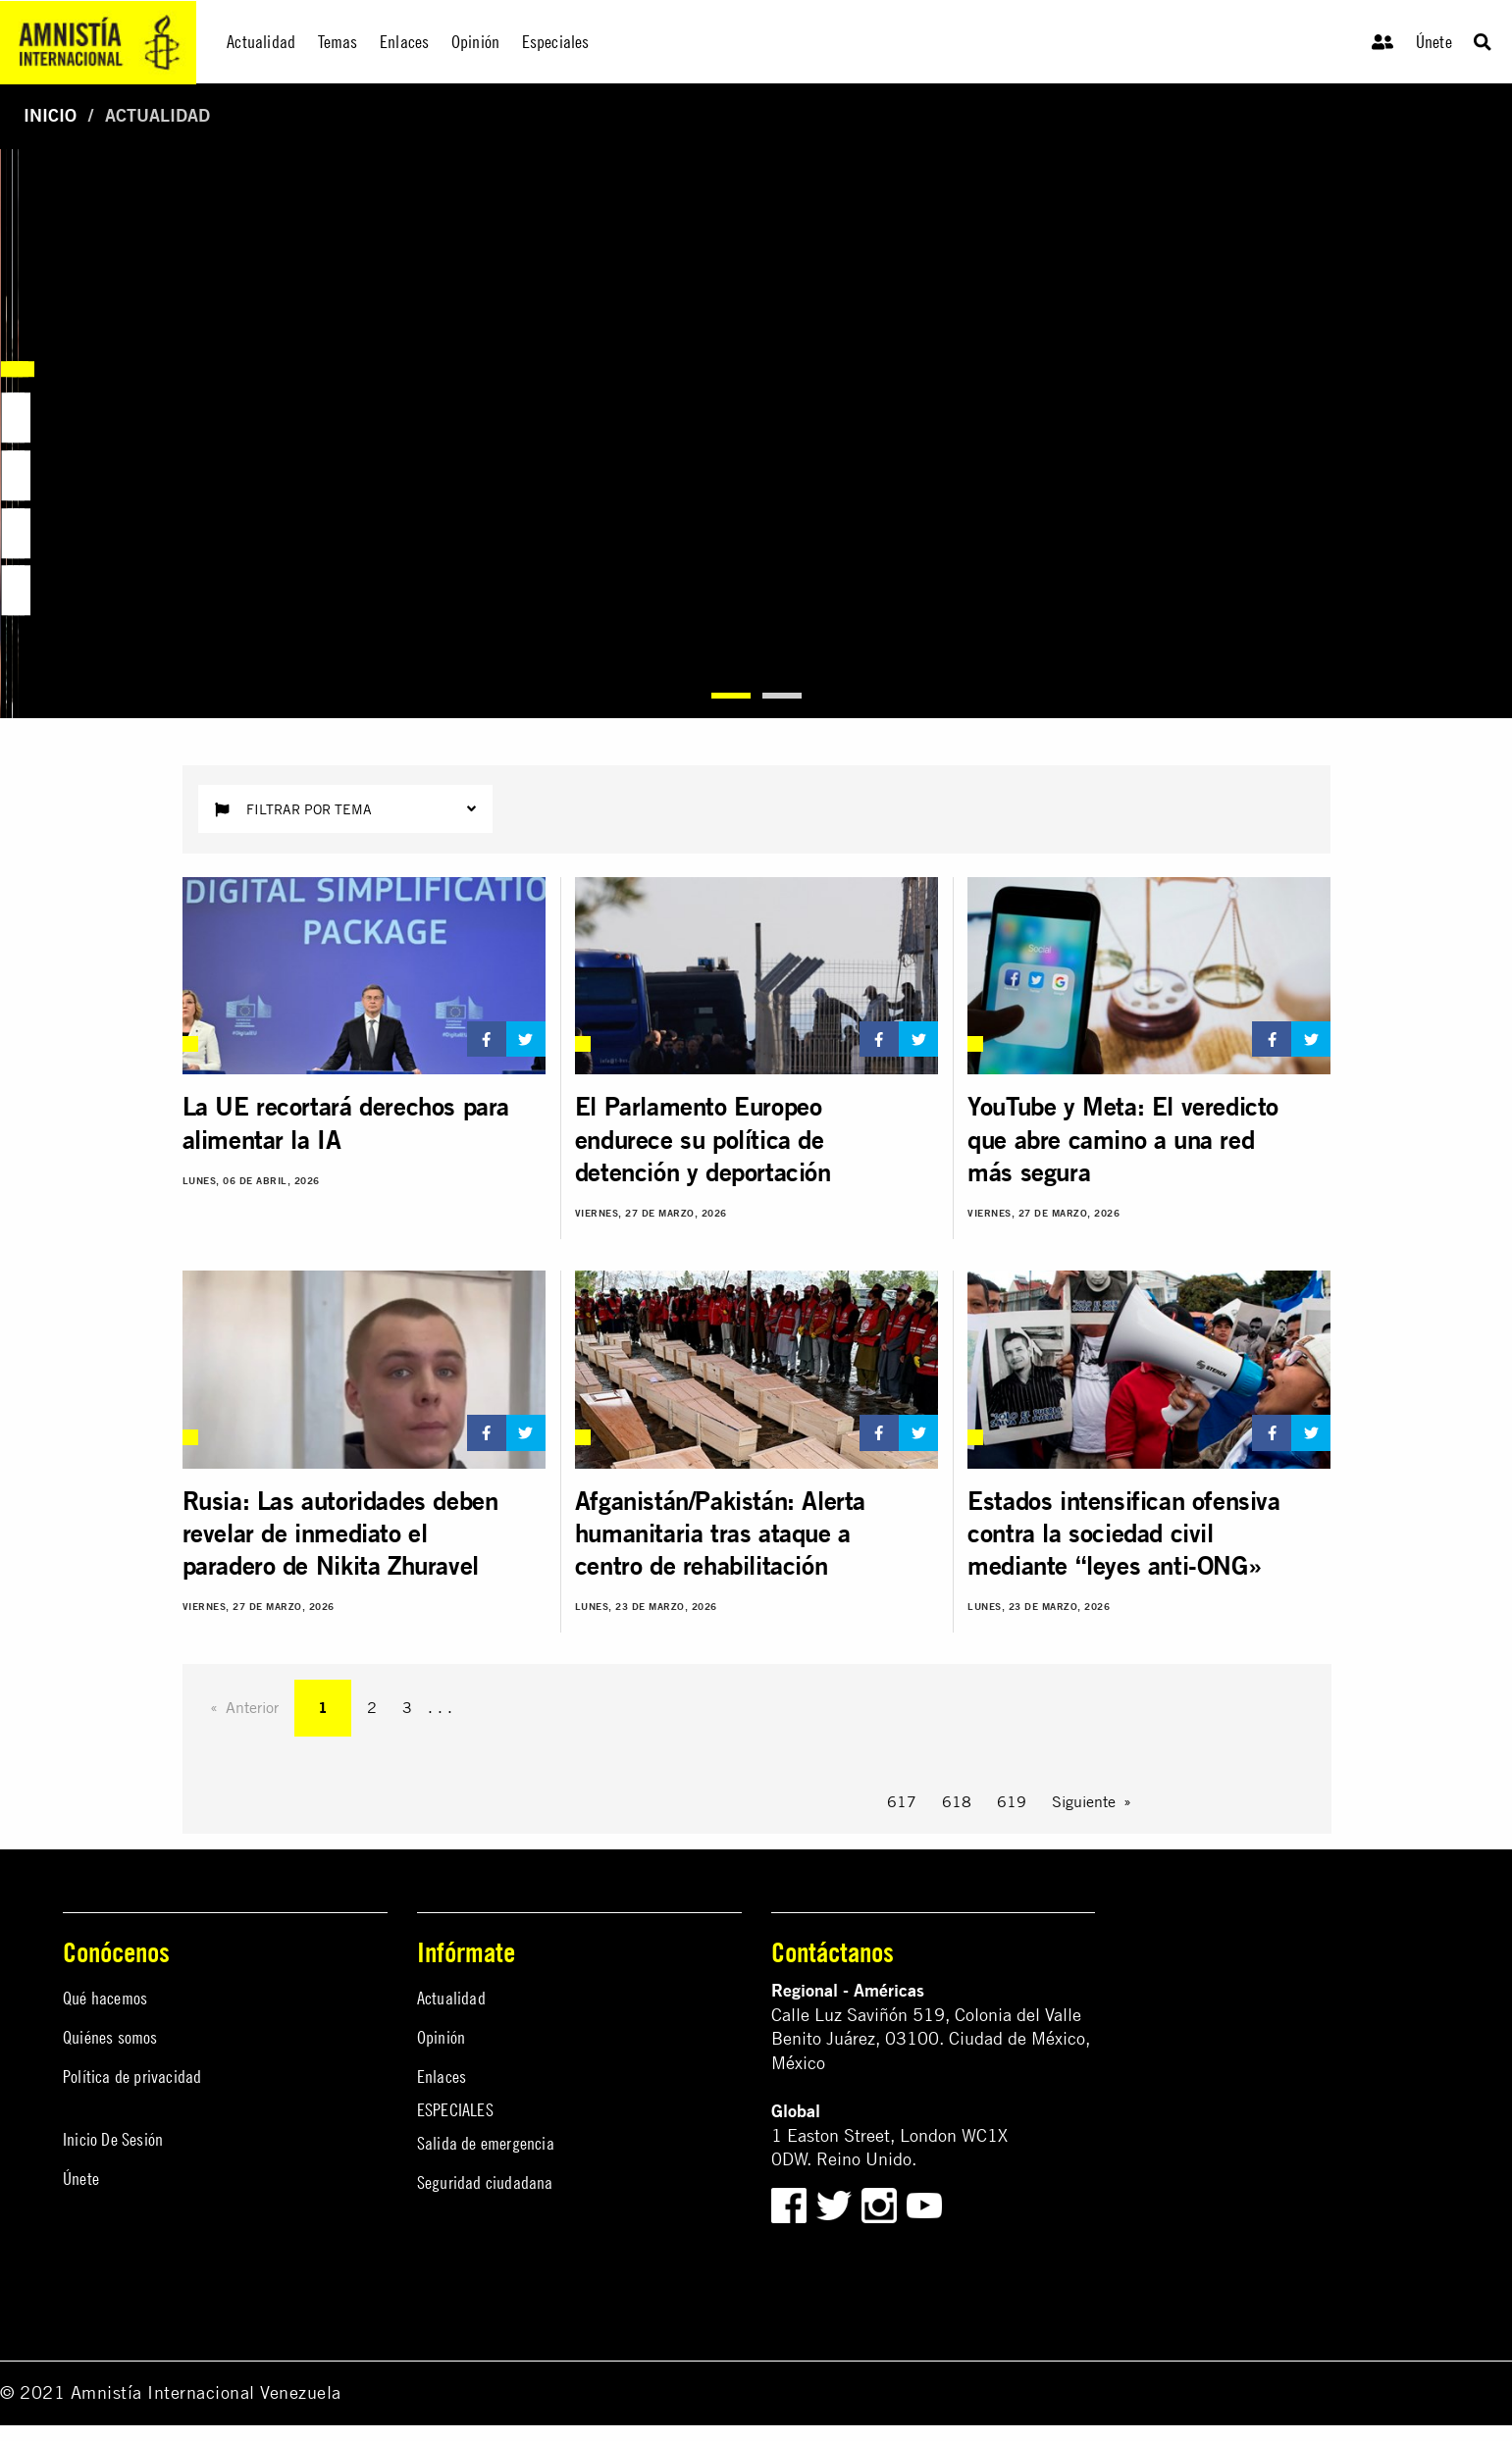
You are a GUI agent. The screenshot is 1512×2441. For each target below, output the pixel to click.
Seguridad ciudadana (485, 2182)
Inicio (50, 115)
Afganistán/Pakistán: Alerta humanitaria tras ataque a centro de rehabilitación (720, 1533)
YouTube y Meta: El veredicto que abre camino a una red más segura (1122, 1139)
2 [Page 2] (372, 1707)
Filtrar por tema (345, 809)
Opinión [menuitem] (475, 41)
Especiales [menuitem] (556, 41)
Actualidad (451, 1998)
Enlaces (441, 2076)
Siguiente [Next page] (1084, 1801)
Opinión (441, 2037)
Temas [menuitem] (338, 41)
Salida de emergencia (485, 2143)
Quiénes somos (110, 2037)
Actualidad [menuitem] (261, 41)
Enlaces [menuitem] (404, 41)
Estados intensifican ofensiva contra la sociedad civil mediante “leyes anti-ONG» (1123, 1533)
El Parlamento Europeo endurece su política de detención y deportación (703, 1139)
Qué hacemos (105, 1998)
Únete (1434, 41)
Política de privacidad (132, 2076)
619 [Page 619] (1011, 1801)
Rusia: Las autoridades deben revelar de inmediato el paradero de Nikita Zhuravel (340, 1533)
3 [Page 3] (407, 1707)
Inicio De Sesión (113, 2139)
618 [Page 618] (956, 1801)
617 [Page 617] (901, 1801)
